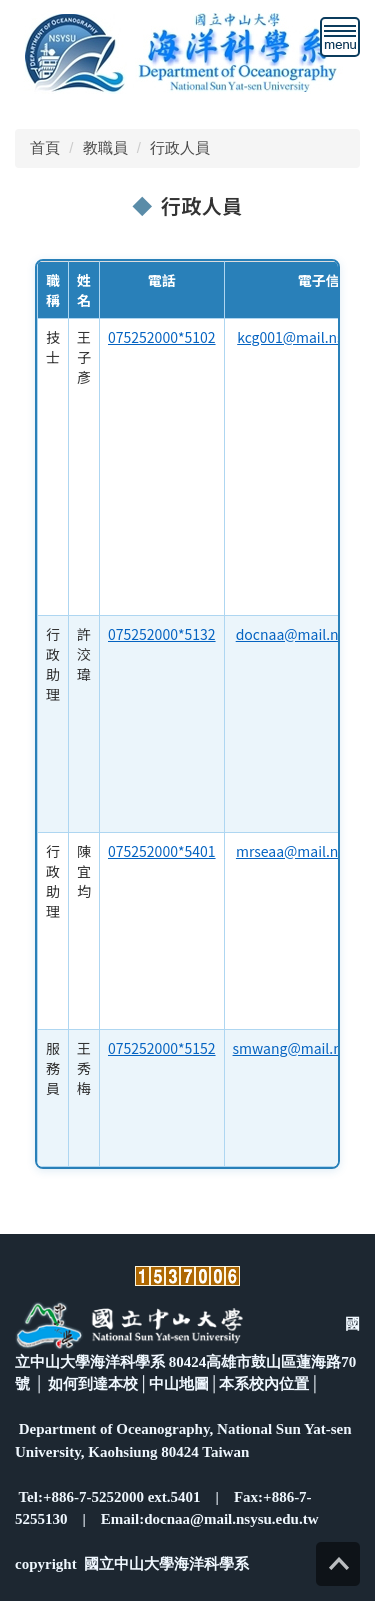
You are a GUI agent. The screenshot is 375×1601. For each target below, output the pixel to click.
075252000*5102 (162, 337)
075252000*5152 (162, 1048)
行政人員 (180, 147)
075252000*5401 (162, 851)
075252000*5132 (162, 634)
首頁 (45, 147)
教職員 (105, 147)
